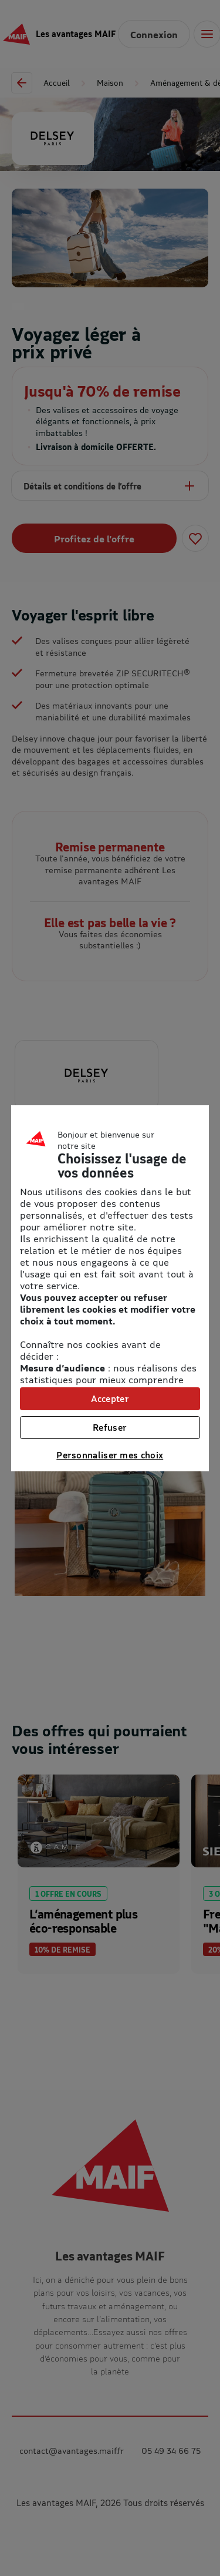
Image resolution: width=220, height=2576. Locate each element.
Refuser (110, 1427)
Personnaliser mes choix (109, 1455)
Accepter (110, 1398)
